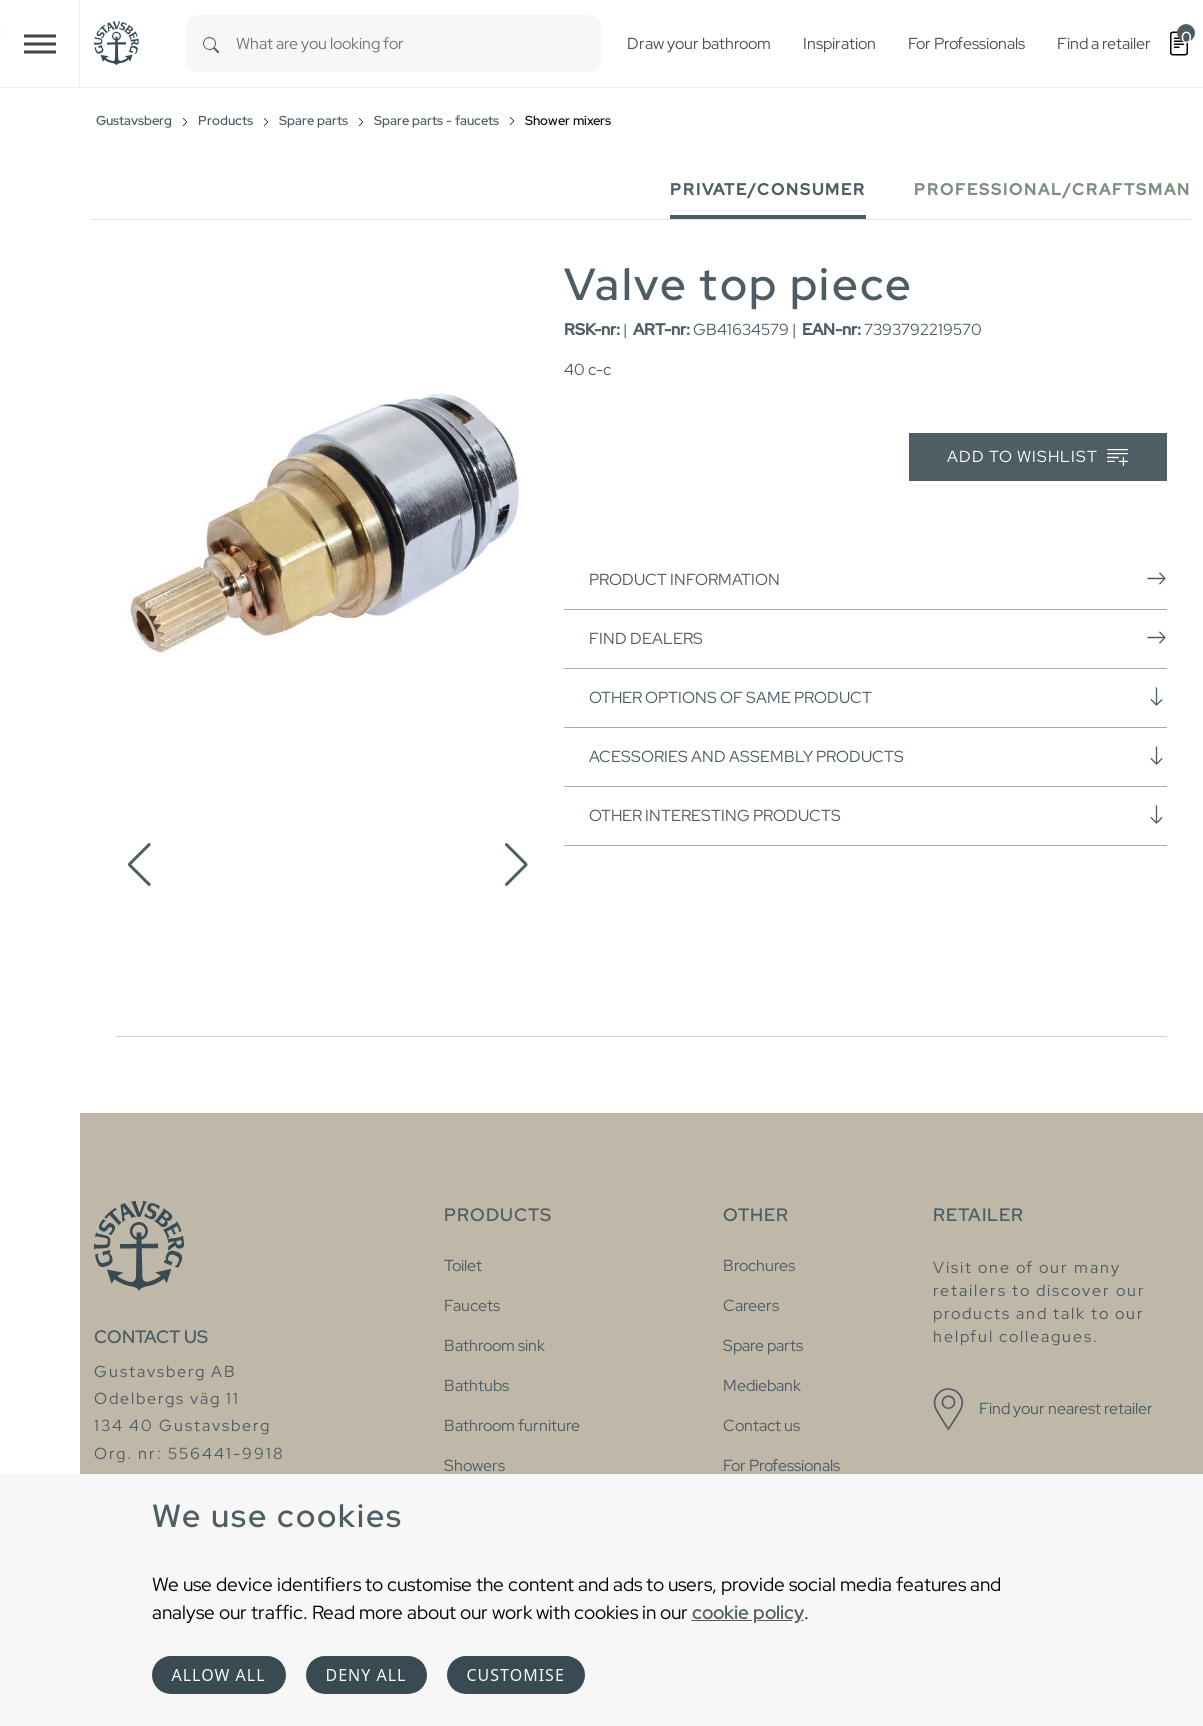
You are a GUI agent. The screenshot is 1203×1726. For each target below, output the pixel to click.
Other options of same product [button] (878, 697)
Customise (516, 1675)
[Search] (211, 43)
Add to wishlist (1037, 457)
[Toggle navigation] (40, 43)
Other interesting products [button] (878, 815)
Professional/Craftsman (1052, 189)
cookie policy (748, 1612)
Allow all (219, 1675)
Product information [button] (878, 579)
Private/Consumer (768, 189)
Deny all (366, 1675)
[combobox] (418, 43)
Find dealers (878, 638)
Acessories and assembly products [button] (878, 756)
